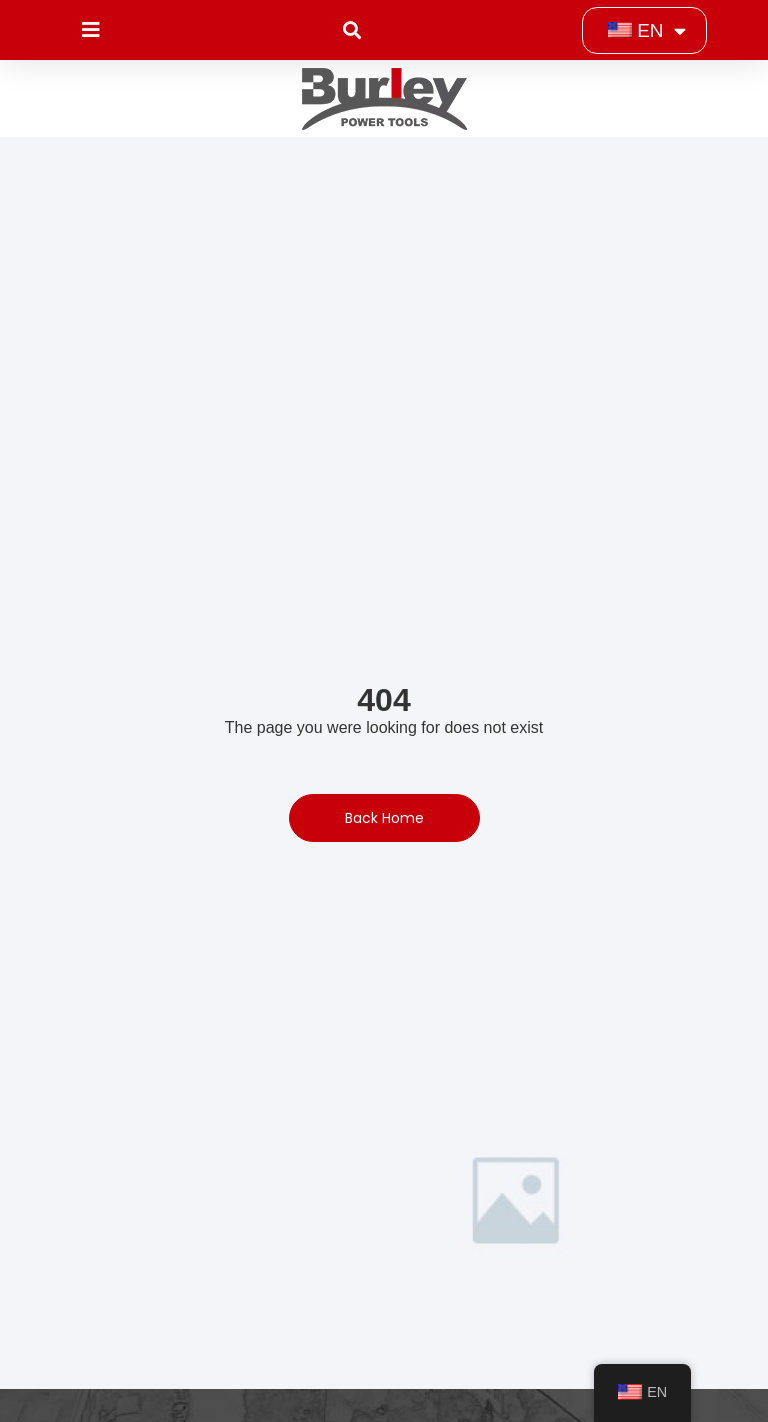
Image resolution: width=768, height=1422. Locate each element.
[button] (351, 30)
